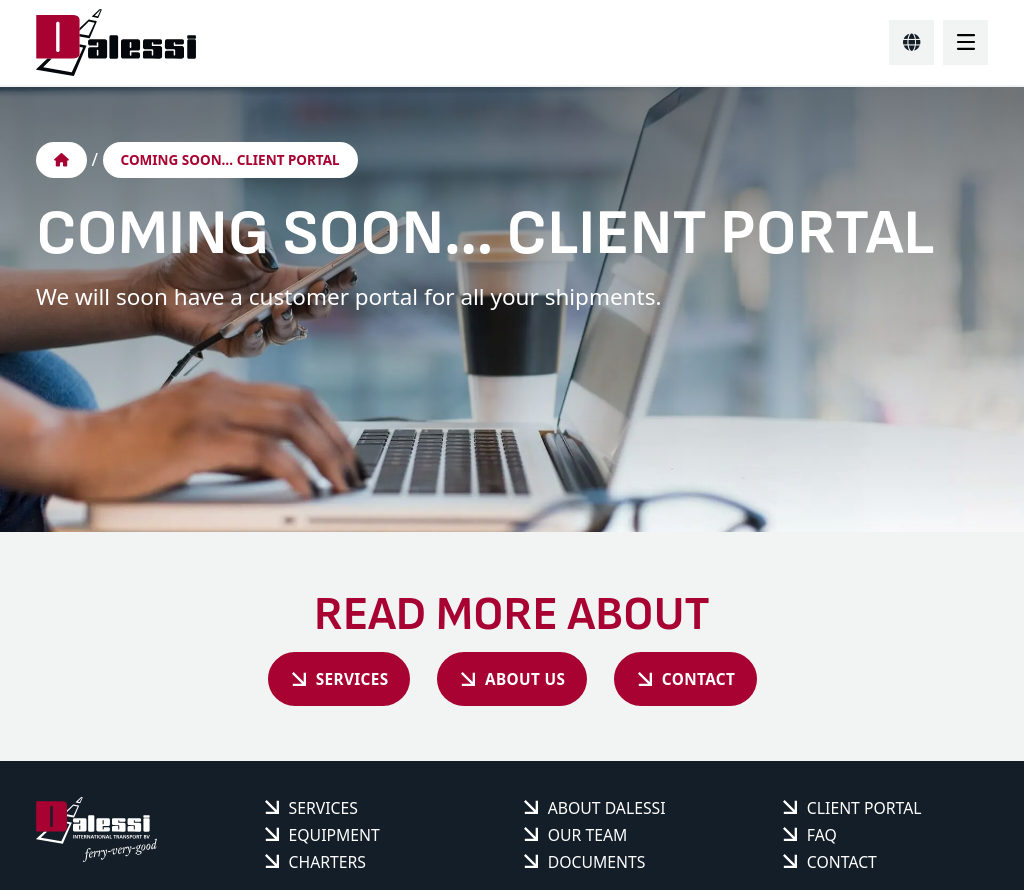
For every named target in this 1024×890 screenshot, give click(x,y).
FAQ (822, 839)
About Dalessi (607, 812)
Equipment (334, 839)
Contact (718, 681)
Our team (588, 839)
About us (525, 681)
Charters (327, 866)
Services (332, 681)
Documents (597, 866)
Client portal (864, 812)
